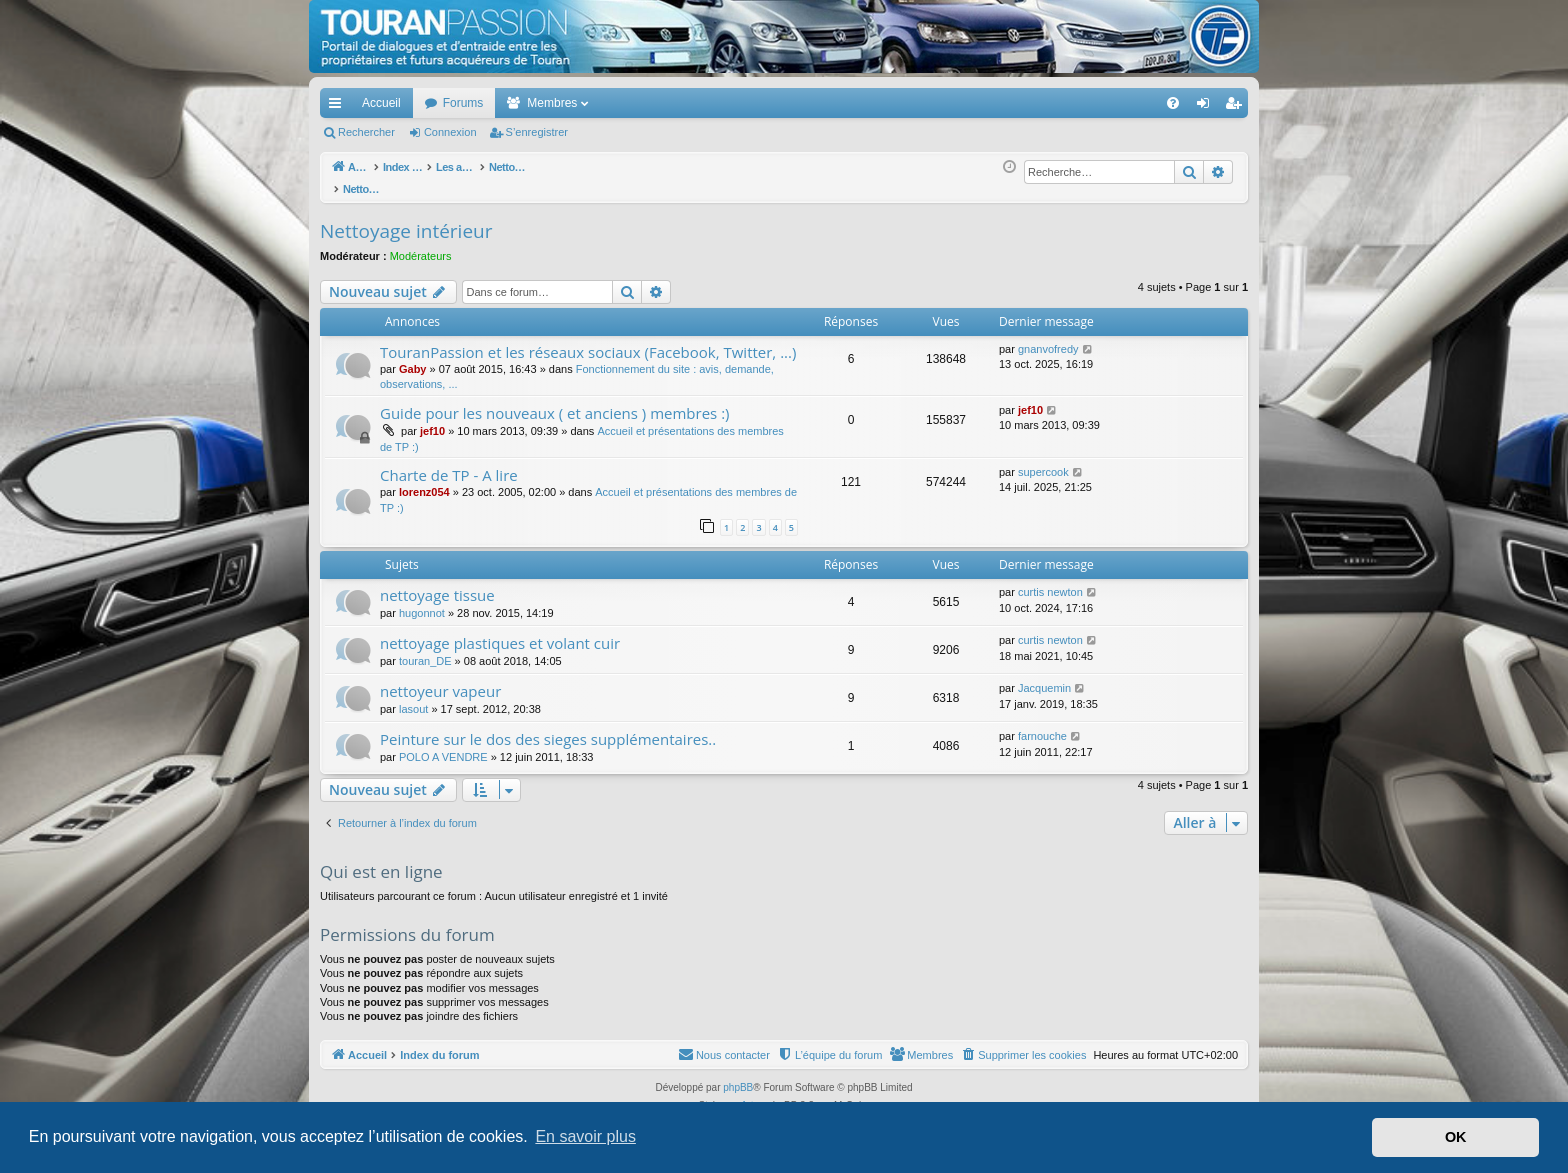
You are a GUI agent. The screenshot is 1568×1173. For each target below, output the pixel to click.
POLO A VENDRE (443, 746)
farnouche (1042, 725)
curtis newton (1050, 581)
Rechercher (366, 132)
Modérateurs (421, 245)
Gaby (413, 358)
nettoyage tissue (437, 584)
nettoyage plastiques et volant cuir (500, 632)
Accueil (381, 103)
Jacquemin (1044, 677)
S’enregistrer (537, 132)
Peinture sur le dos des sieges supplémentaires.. (548, 728)
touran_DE (425, 650)
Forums (463, 103)
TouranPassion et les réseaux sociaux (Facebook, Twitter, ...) (588, 341)
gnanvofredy (1048, 338)
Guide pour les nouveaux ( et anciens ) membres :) (555, 402)
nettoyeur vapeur (440, 680)
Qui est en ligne (381, 860)
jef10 (432, 420)
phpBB (738, 1076)
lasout (413, 698)
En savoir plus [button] (585, 1136)
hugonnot (422, 602)
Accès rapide (339, 107)
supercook (1043, 461)
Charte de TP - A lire (449, 464)
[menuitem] (1103, 103)
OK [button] (1456, 1137)
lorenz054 (424, 481)
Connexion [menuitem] (1207, 107)
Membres (552, 103)
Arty (750, 1094)
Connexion (450, 132)
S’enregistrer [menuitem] (1237, 107)
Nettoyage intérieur (406, 220)
